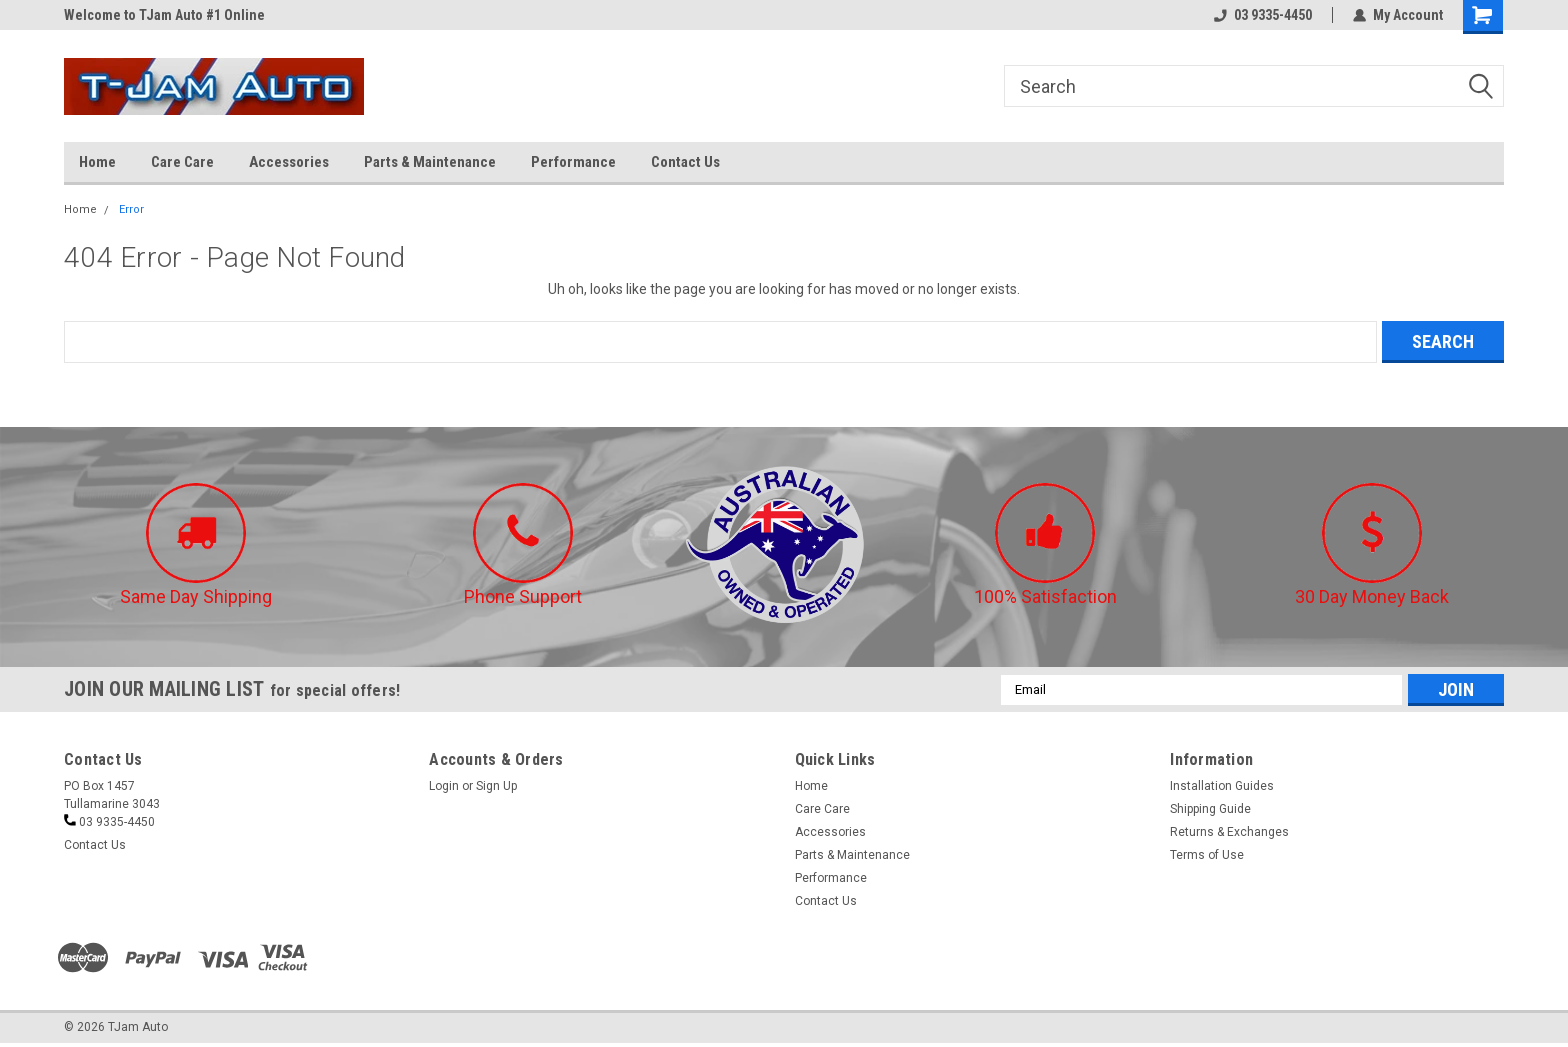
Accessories (289, 162)
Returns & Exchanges (1229, 832)
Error (131, 209)
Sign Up (496, 786)
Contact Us (685, 162)
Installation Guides (1222, 786)
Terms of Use (1207, 855)
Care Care (182, 162)
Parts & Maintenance (430, 162)
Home (97, 162)
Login (444, 786)
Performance (573, 162)
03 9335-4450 (1263, 15)
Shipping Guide (1210, 809)
